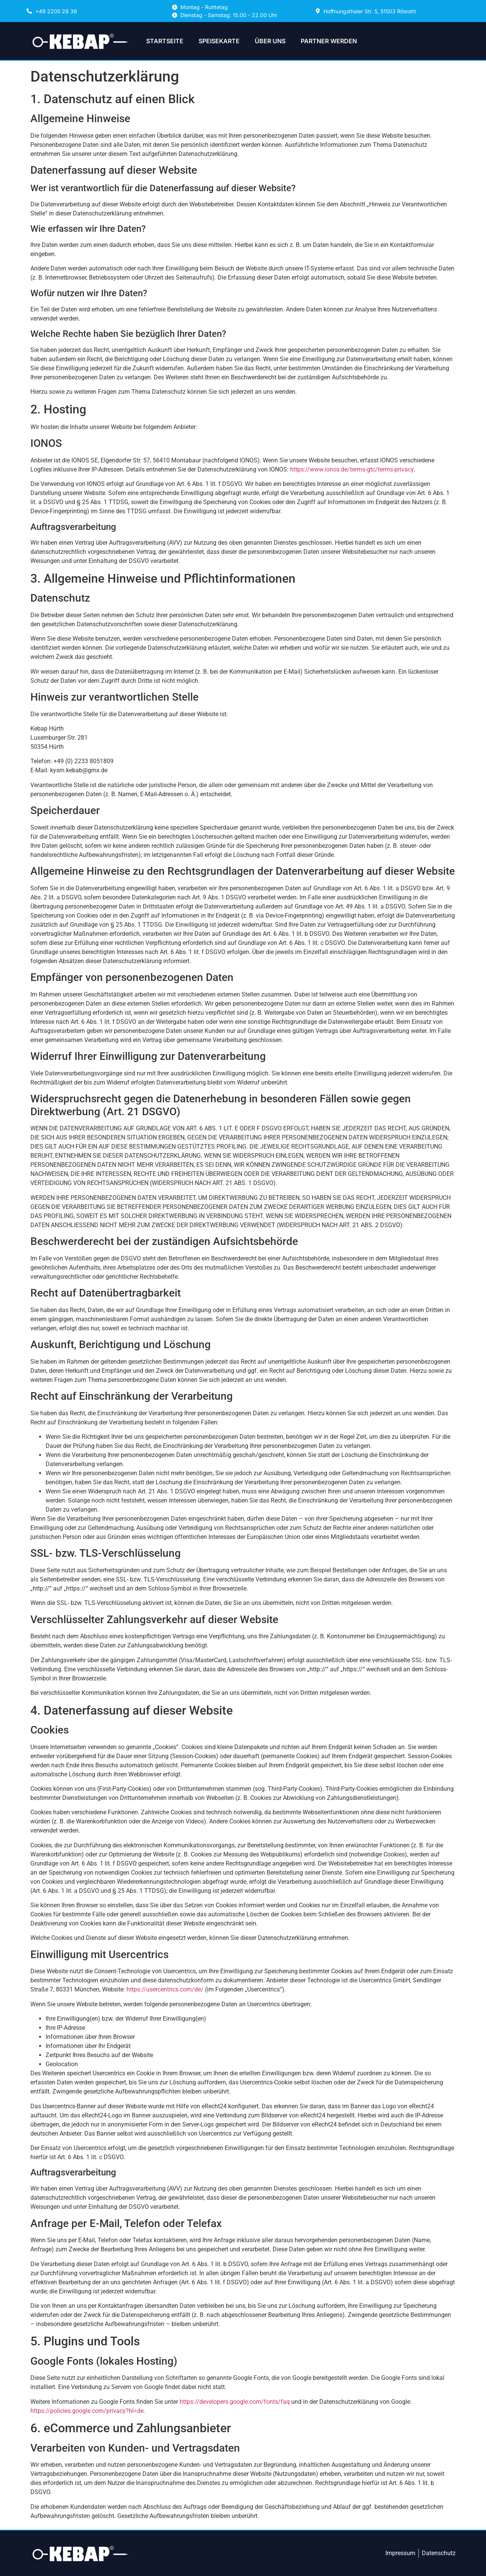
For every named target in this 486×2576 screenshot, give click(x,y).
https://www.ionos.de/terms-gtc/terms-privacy (351, 469)
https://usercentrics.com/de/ (165, 1989)
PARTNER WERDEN (329, 41)
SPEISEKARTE (219, 41)
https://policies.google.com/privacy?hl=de (87, 2410)
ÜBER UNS (270, 41)
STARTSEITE (164, 41)
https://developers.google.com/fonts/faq (235, 2401)
